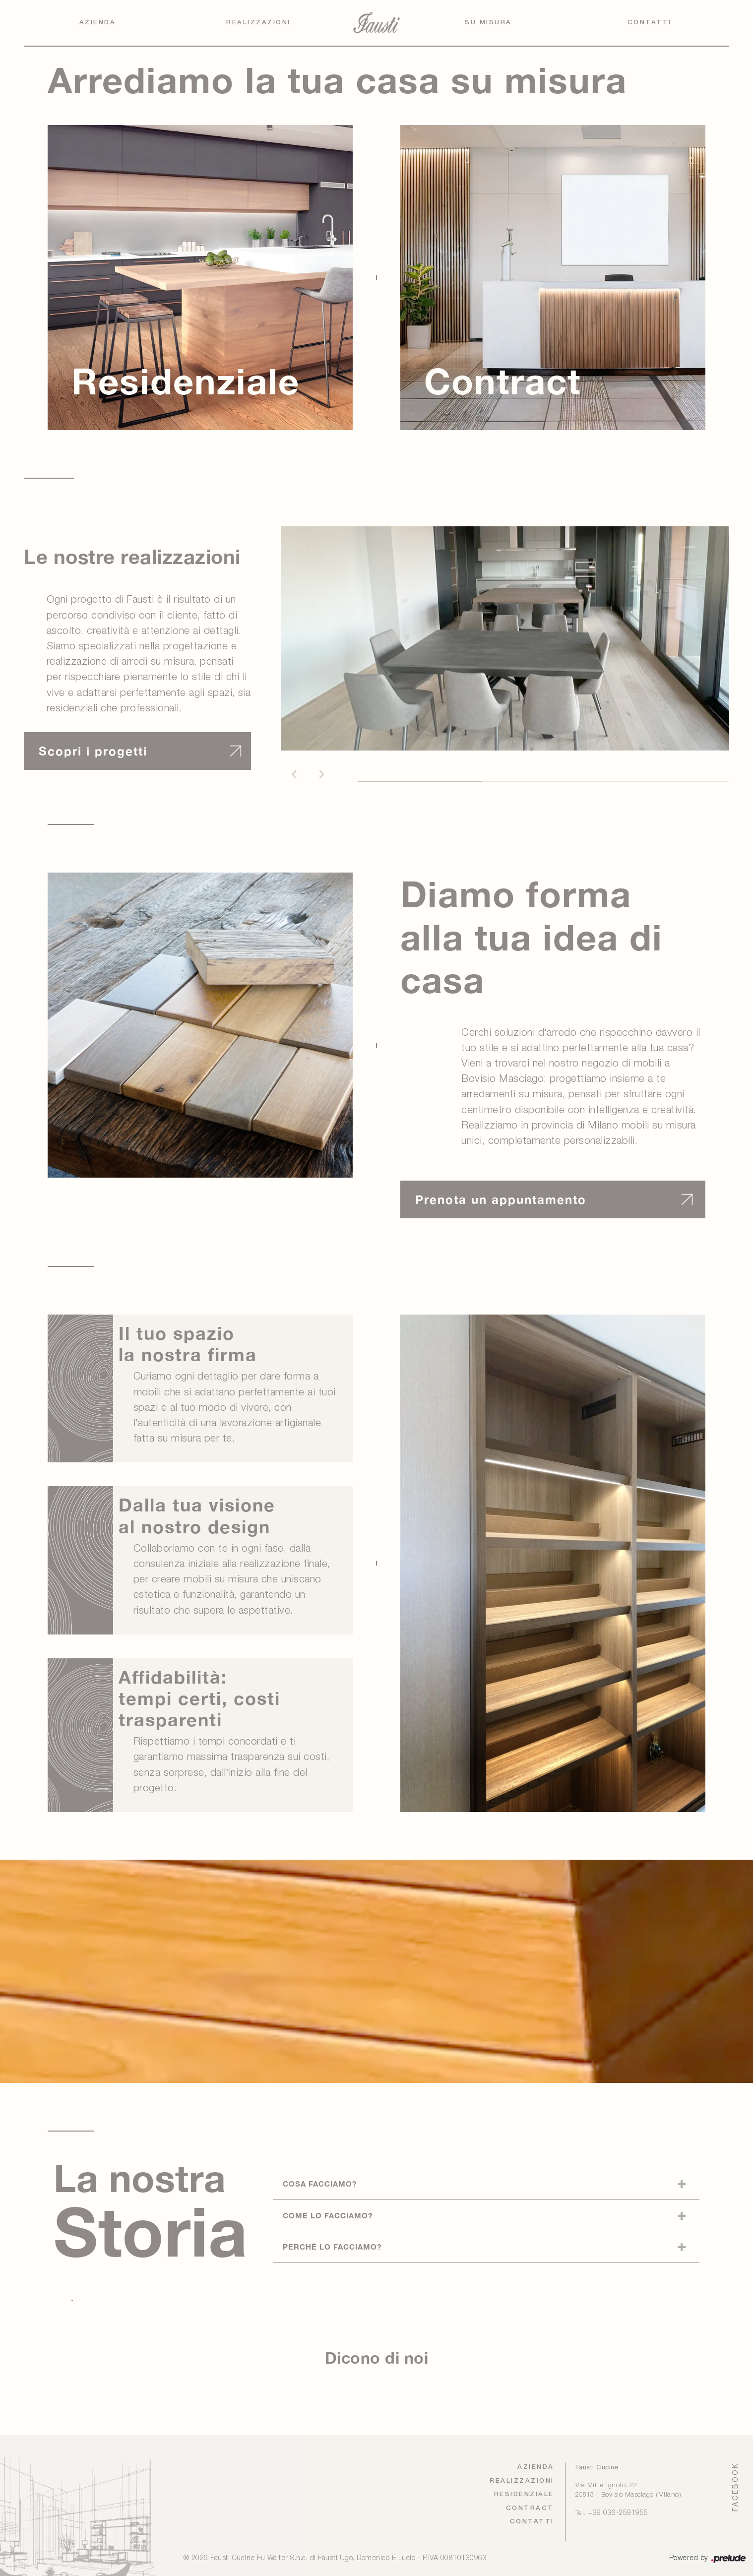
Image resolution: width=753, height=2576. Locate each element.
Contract (530, 2508)
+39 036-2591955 (618, 2513)
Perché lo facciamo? (332, 2246)
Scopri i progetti (93, 751)
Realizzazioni (258, 22)
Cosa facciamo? (320, 2183)
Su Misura (488, 22)
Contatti (650, 22)
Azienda (97, 22)
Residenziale (524, 2494)
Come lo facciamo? (328, 2215)
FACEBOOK (735, 2487)
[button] (294, 774)
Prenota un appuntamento (500, 1199)
